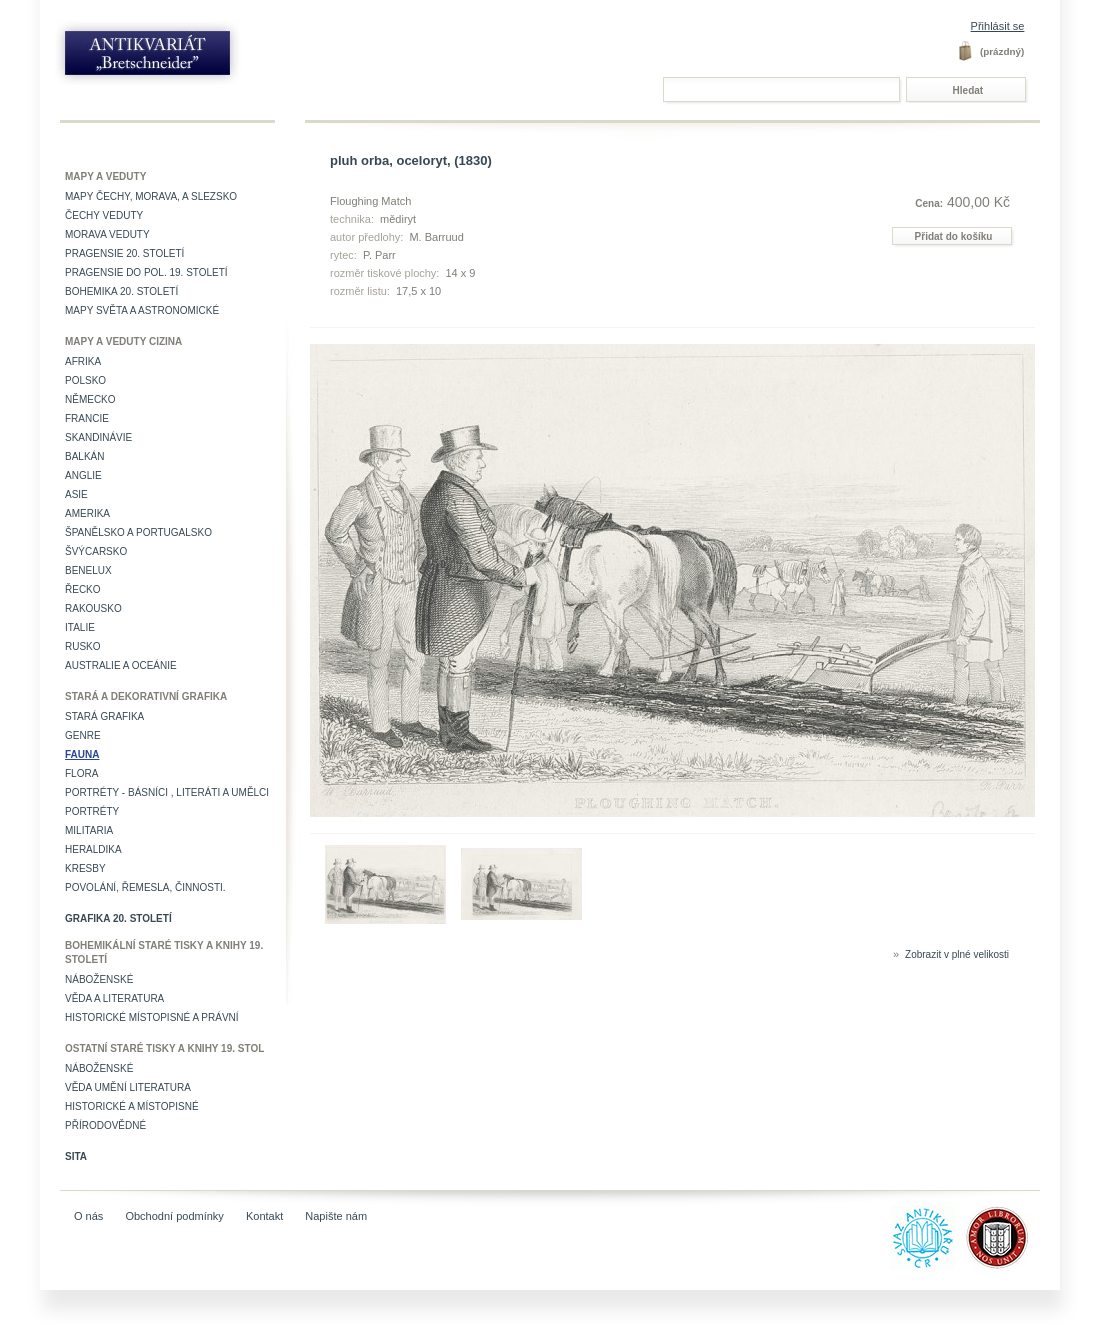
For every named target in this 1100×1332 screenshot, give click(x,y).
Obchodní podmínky (174, 1216)
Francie (87, 418)
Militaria (89, 830)
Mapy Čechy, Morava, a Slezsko (151, 196)
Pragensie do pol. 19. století (146, 272)
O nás (88, 1216)
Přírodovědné (105, 1125)
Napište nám (336, 1216)
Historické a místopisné (132, 1106)
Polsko (85, 380)
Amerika (87, 513)
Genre (83, 735)
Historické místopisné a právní (152, 1017)
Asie (76, 494)
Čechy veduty (104, 215)
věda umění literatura (128, 1087)
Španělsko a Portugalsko (138, 532)
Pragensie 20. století (124, 253)
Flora (81, 773)
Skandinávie (98, 437)
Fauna (82, 754)
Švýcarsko (96, 551)
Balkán (84, 456)
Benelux (88, 570)
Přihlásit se (998, 26)
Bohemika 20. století (121, 291)
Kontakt (264, 1216)
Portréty (92, 811)
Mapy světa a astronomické (142, 310)
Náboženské (99, 979)
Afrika (83, 361)
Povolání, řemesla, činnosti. (145, 887)
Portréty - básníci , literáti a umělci (167, 792)
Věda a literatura (114, 998)
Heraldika (93, 849)
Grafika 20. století (118, 918)
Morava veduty (107, 234)
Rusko (83, 646)
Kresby (85, 868)
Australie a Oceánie (121, 665)
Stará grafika (104, 716)
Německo (90, 399)
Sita (76, 1156)
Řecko (83, 589)
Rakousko (93, 608)
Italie (80, 627)
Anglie (83, 475)
